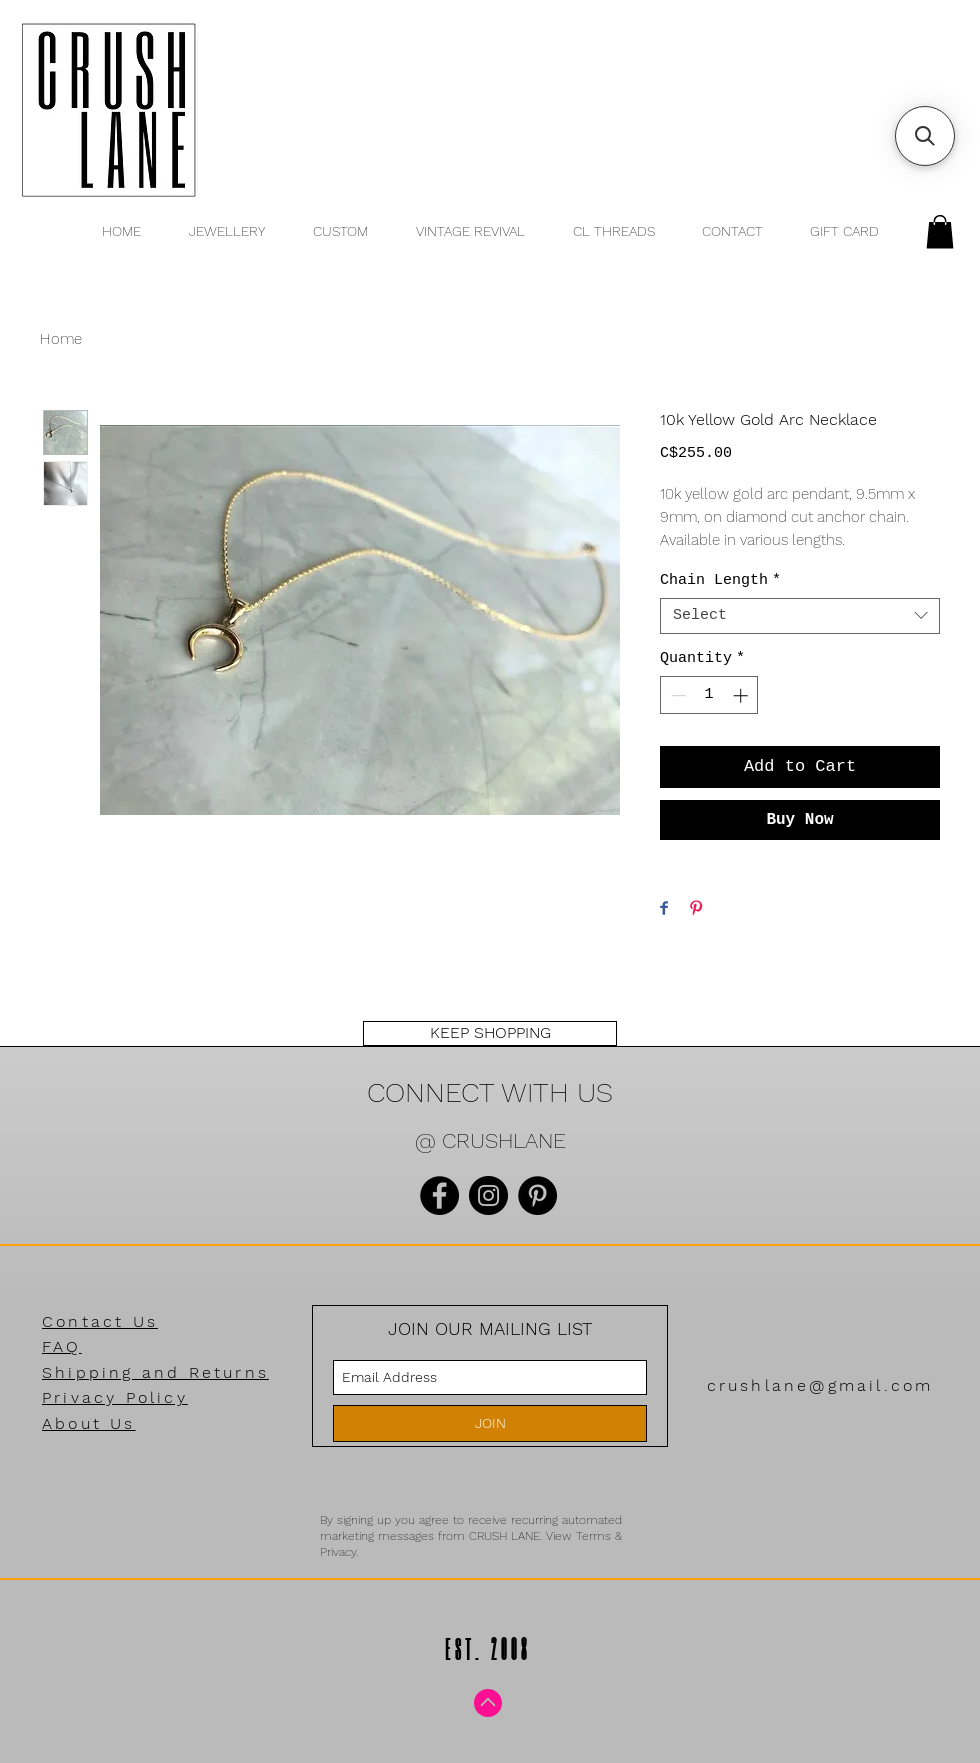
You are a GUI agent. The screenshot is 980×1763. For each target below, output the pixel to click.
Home (61, 339)
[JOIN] (490, 1423)
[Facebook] (439, 1195)
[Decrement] (676, 695)
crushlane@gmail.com (820, 1385)
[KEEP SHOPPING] (490, 1033)
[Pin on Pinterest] (696, 909)
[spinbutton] (709, 695)
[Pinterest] (537, 1195)
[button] (940, 231)
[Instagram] (488, 1195)
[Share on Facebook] (664, 909)
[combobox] (800, 616)
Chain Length (720, 580)
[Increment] (742, 695)
